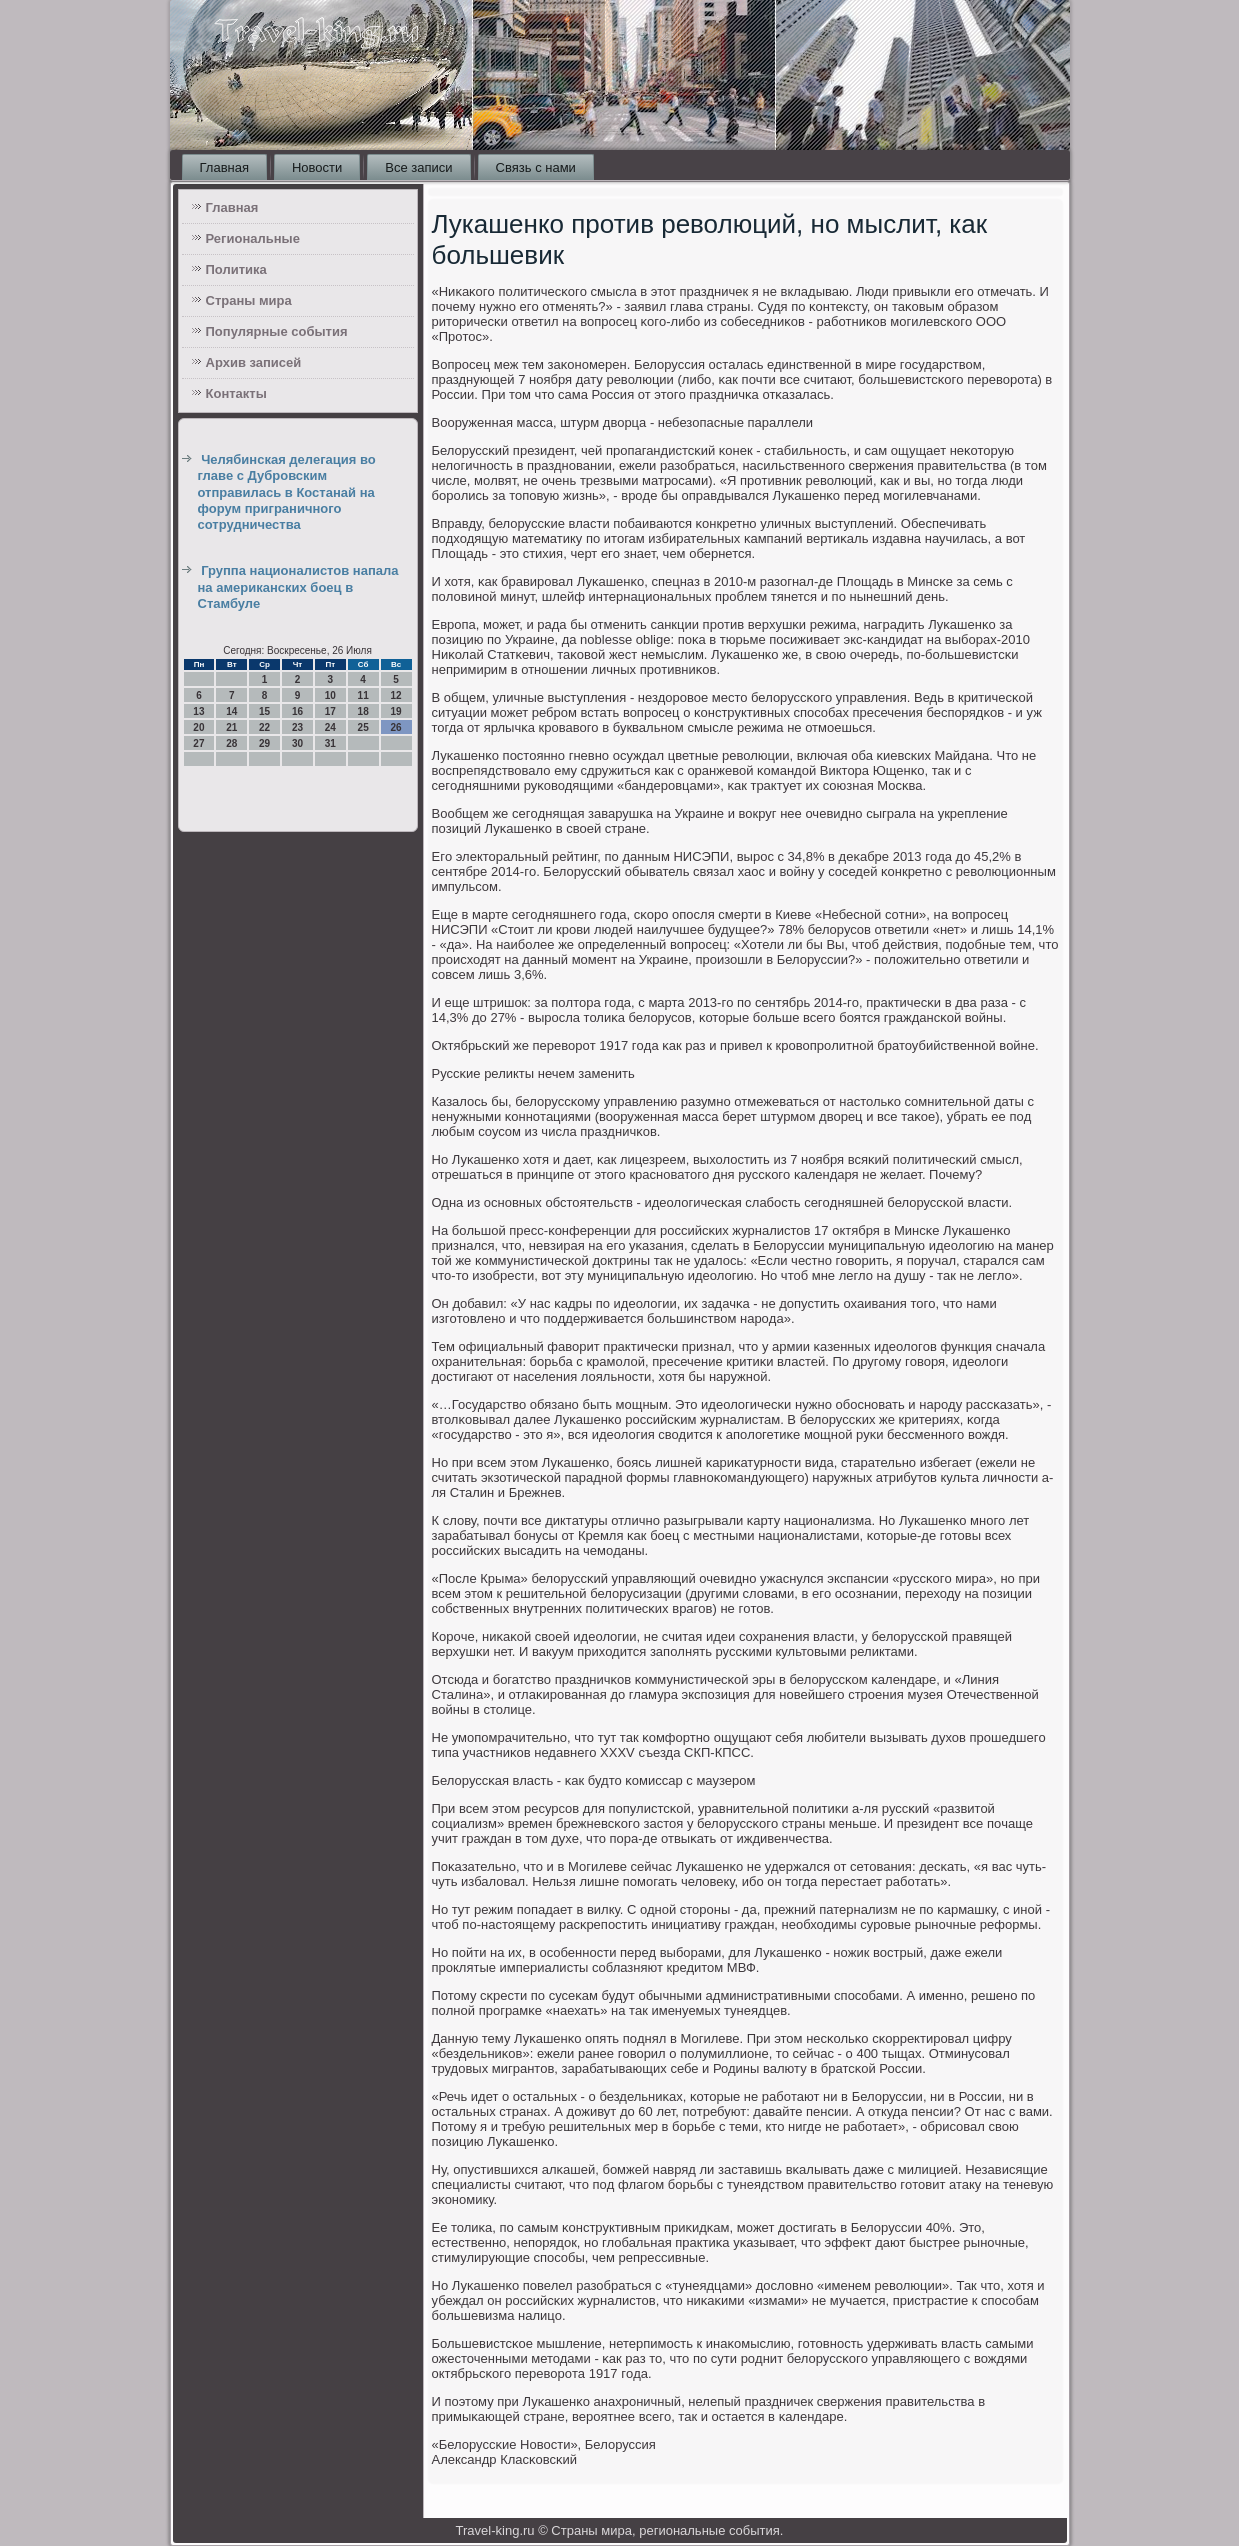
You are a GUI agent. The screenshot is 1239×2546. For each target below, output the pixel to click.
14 (231, 711)
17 (330, 711)
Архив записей (254, 362)
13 (198, 711)
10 (330, 695)
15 (264, 711)
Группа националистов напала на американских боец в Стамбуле (298, 587)
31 (330, 743)
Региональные (253, 238)
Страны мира (249, 300)
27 (198, 743)
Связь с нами (536, 167)
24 (330, 727)
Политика (236, 269)
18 (363, 711)
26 (395, 727)
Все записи (418, 167)
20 (198, 727)
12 (395, 695)
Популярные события (277, 331)
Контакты (236, 393)
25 (363, 727)
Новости (317, 167)
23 (297, 727)
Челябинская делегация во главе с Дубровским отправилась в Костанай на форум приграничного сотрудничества (287, 492)
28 (231, 743)
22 (264, 727)
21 (231, 727)
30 (297, 743)
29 (264, 743)
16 (297, 711)
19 (395, 711)
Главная (224, 167)
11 (363, 695)
